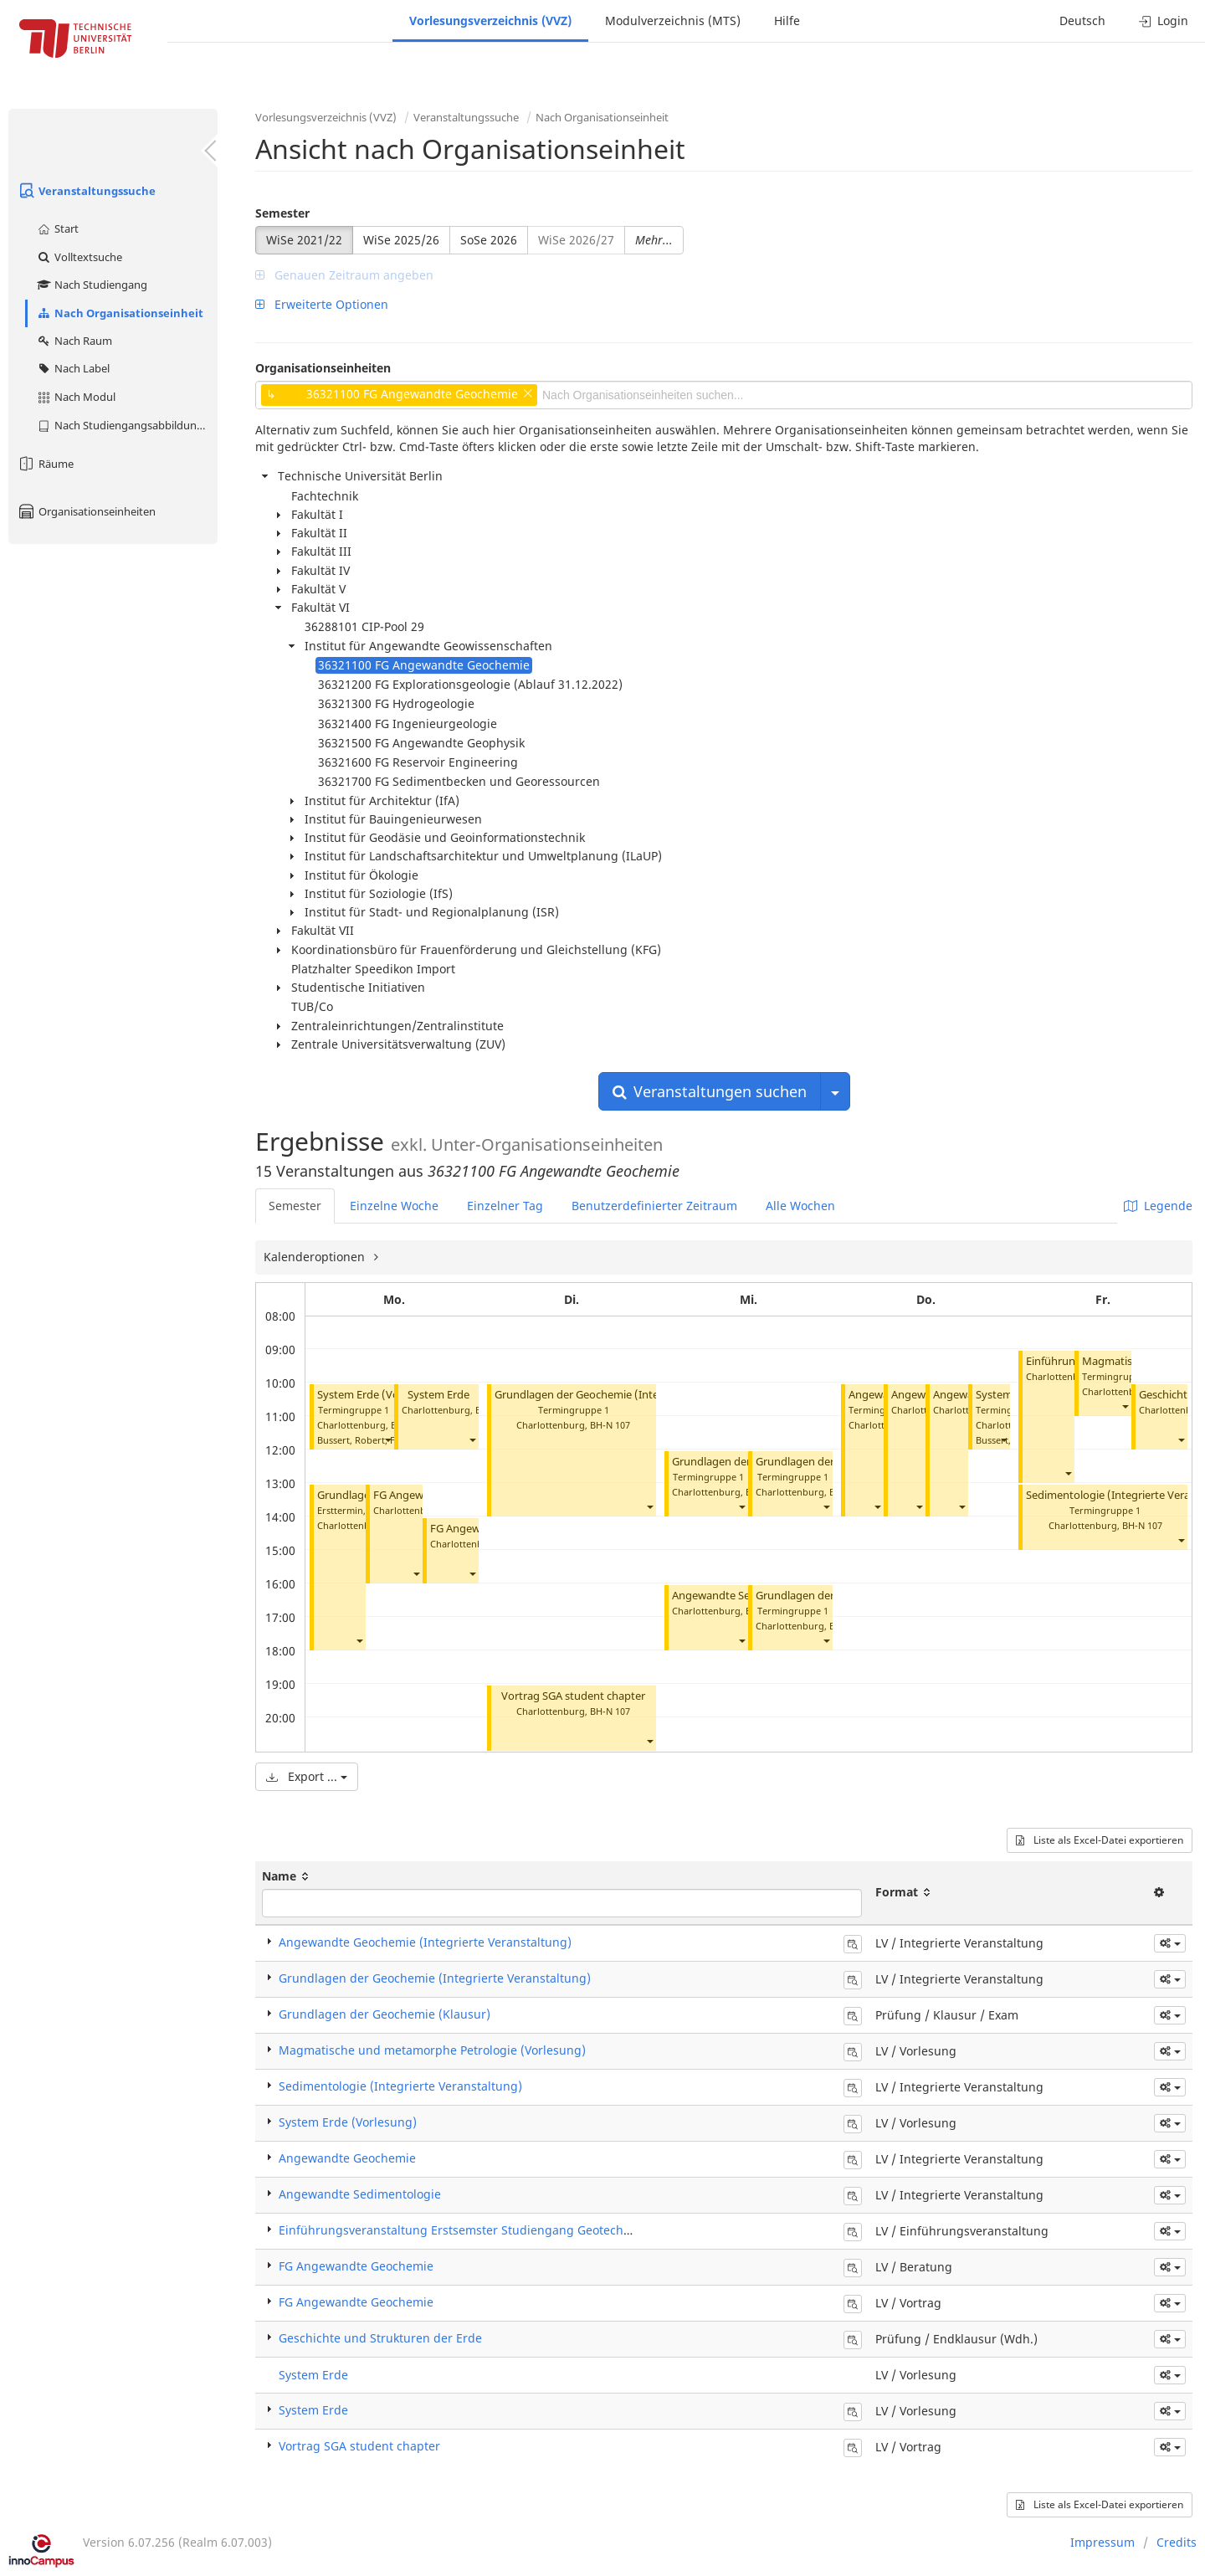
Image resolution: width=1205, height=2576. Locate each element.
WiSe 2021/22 (304, 240)
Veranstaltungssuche (86, 190)
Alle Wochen (800, 1206)
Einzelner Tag (505, 1206)
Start (57, 228)
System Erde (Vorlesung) (379, 1395)
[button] (387, 1440)
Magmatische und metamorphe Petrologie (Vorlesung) (432, 2050)
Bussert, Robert (351, 1440)
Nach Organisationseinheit (119, 313)
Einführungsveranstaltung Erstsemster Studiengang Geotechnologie (472, 2230)
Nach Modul (75, 396)
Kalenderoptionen (316, 1257)
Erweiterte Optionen (321, 304)
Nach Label (73, 368)
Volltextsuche (79, 256)
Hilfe (787, 20)
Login (1163, 20)
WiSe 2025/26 (401, 240)
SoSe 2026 (488, 240)
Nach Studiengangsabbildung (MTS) (127, 425)
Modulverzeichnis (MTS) (673, 20)
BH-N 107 (610, 1425)
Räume (45, 463)
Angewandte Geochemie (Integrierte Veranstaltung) (425, 1942)
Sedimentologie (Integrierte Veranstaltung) (400, 2086)
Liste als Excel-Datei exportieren (1099, 1840)
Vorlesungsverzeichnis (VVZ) (490, 20)
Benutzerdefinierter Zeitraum (654, 1206)
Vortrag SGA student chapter (573, 1696)
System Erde (438, 1395)
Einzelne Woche (394, 1206)
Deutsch (1082, 20)
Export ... (306, 1776)
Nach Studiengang (91, 284)
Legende (1158, 1206)
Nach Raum (74, 340)
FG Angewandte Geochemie (356, 2266)
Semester (282, 213)
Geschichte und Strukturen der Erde (380, 2338)
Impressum (1102, 2542)
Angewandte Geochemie (347, 2158)
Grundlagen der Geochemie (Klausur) (384, 2014)
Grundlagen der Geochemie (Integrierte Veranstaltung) (632, 1395)
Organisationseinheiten (86, 511)
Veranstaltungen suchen (710, 1091)
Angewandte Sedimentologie (744, 1595)
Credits (1176, 2542)
